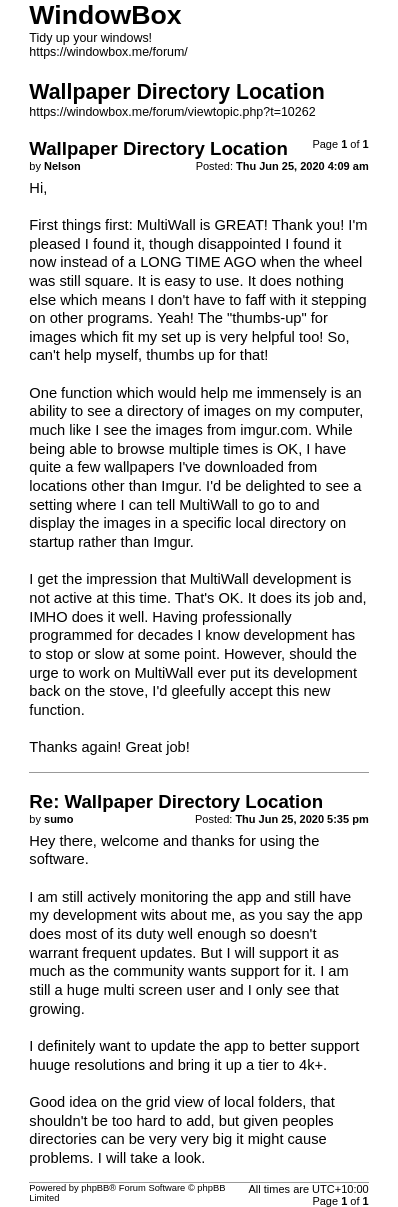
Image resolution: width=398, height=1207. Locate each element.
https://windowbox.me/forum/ (108, 52)
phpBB (95, 1188)
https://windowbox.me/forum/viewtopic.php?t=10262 (172, 112)
